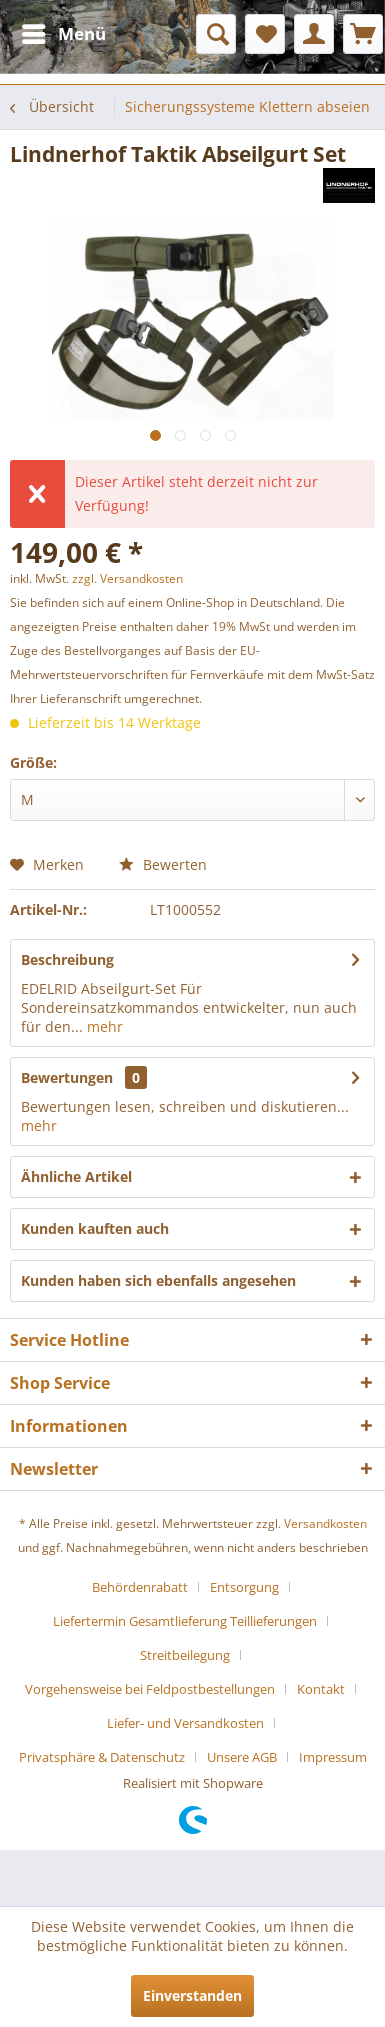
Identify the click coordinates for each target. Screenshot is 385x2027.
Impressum (333, 1757)
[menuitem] (63, 34)
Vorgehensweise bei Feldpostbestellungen (150, 1689)
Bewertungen (67, 1077)
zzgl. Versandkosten (127, 578)
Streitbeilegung (185, 1655)
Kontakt (321, 1689)
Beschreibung (67, 959)
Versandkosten (325, 1523)
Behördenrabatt (140, 1587)
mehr (103, 1026)
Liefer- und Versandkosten (185, 1723)
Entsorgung (244, 1587)
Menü (64, 31)
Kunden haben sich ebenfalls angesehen (158, 1280)
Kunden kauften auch (95, 1228)
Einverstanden (192, 1995)
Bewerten (163, 864)
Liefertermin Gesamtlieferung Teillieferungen (185, 1621)
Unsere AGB (242, 1757)
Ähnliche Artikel (76, 1176)
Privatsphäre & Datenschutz (102, 1757)
